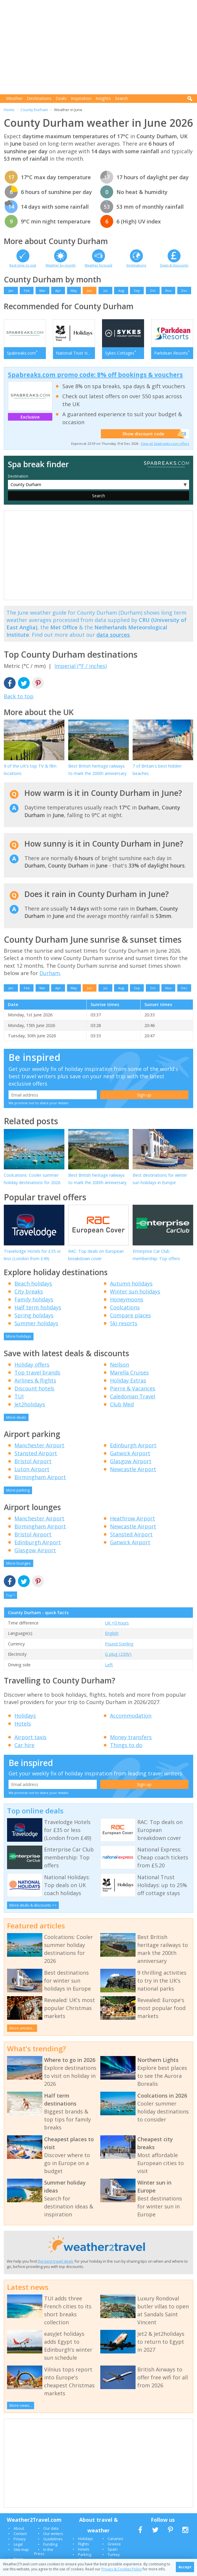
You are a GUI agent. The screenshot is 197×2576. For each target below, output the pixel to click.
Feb (27, 290)
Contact (20, 2533)
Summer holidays (36, 1323)
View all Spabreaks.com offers (165, 443)
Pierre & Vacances (132, 1388)
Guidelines (53, 2539)
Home (9, 109)
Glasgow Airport (130, 1461)
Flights (83, 2544)
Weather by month (61, 265)
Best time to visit (22, 265)
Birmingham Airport (40, 1477)
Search (121, 98)
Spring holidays (34, 1315)
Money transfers (131, 1737)
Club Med (122, 1404)
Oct (153, 290)
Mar (42, 290)
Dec (184, 290)
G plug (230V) (118, 1654)
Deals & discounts (174, 265)
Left (109, 1665)
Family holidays (33, 1299)
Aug (121, 290)
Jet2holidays (29, 1404)
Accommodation (130, 1715)
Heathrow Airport (132, 1518)
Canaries (115, 2538)
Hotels (22, 1723)
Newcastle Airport (133, 1469)
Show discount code (151, 434)
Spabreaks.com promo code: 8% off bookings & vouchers (95, 375)
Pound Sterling (119, 1644)
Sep (137, 290)
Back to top (19, 696)
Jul (105, 290)
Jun (89, 290)
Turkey (114, 2554)
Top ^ (10, 1595)
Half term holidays (37, 1307)
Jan (11, 290)
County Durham (34, 109)
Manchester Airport (39, 1445)
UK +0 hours (117, 1623)
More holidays (18, 1336)
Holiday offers (31, 1364)
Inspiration (81, 98)
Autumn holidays (131, 1283)
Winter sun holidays (135, 1291)
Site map (21, 2549)
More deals (16, 1417)
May (74, 290)
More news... (20, 2405)
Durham (49, 973)
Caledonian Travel (132, 1396)
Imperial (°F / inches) (80, 665)
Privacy (20, 2539)
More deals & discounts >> (33, 1905)
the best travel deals (56, 2261)
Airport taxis (30, 1737)
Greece (114, 2544)
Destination (18, 476)
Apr (58, 290)
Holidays (25, 1715)
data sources (113, 634)
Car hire (24, 1745)
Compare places (130, 1315)
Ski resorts (123, 1323)
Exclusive (30, 417)
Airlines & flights (35, 1380)
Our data (51, 2528)
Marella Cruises (129, 1372)
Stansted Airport (35, 1453)
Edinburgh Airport (133, 1445)
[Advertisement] (100, 47)
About (19, 2528)
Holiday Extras (128, 1380)
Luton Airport (31, 1469)
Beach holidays (33, 1283)
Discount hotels (34, 1388)
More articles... (22, 2028)
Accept (184, 2567)
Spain (113, 2549)
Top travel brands (37, 1372)
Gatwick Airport (130, 1453)
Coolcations (125, 1307)
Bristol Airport (32, 1461)
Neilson (119, 1364)
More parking (18, 1490)
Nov (168, 290)
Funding (50, 2544)
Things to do (126, 1745)
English (111, 1633)
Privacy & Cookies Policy (121, 2569)
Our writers (53, 2533)
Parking (84, 2554)
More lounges (18, 1563)
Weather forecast (98, 265)
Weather (14, 98)
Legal (18, 2544)
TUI (19, 1396)
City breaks (28, 1291)
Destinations (39, 98)
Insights (103, 98)
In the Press (43, 2551)
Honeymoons (126, 1299)
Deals (61, 98)
